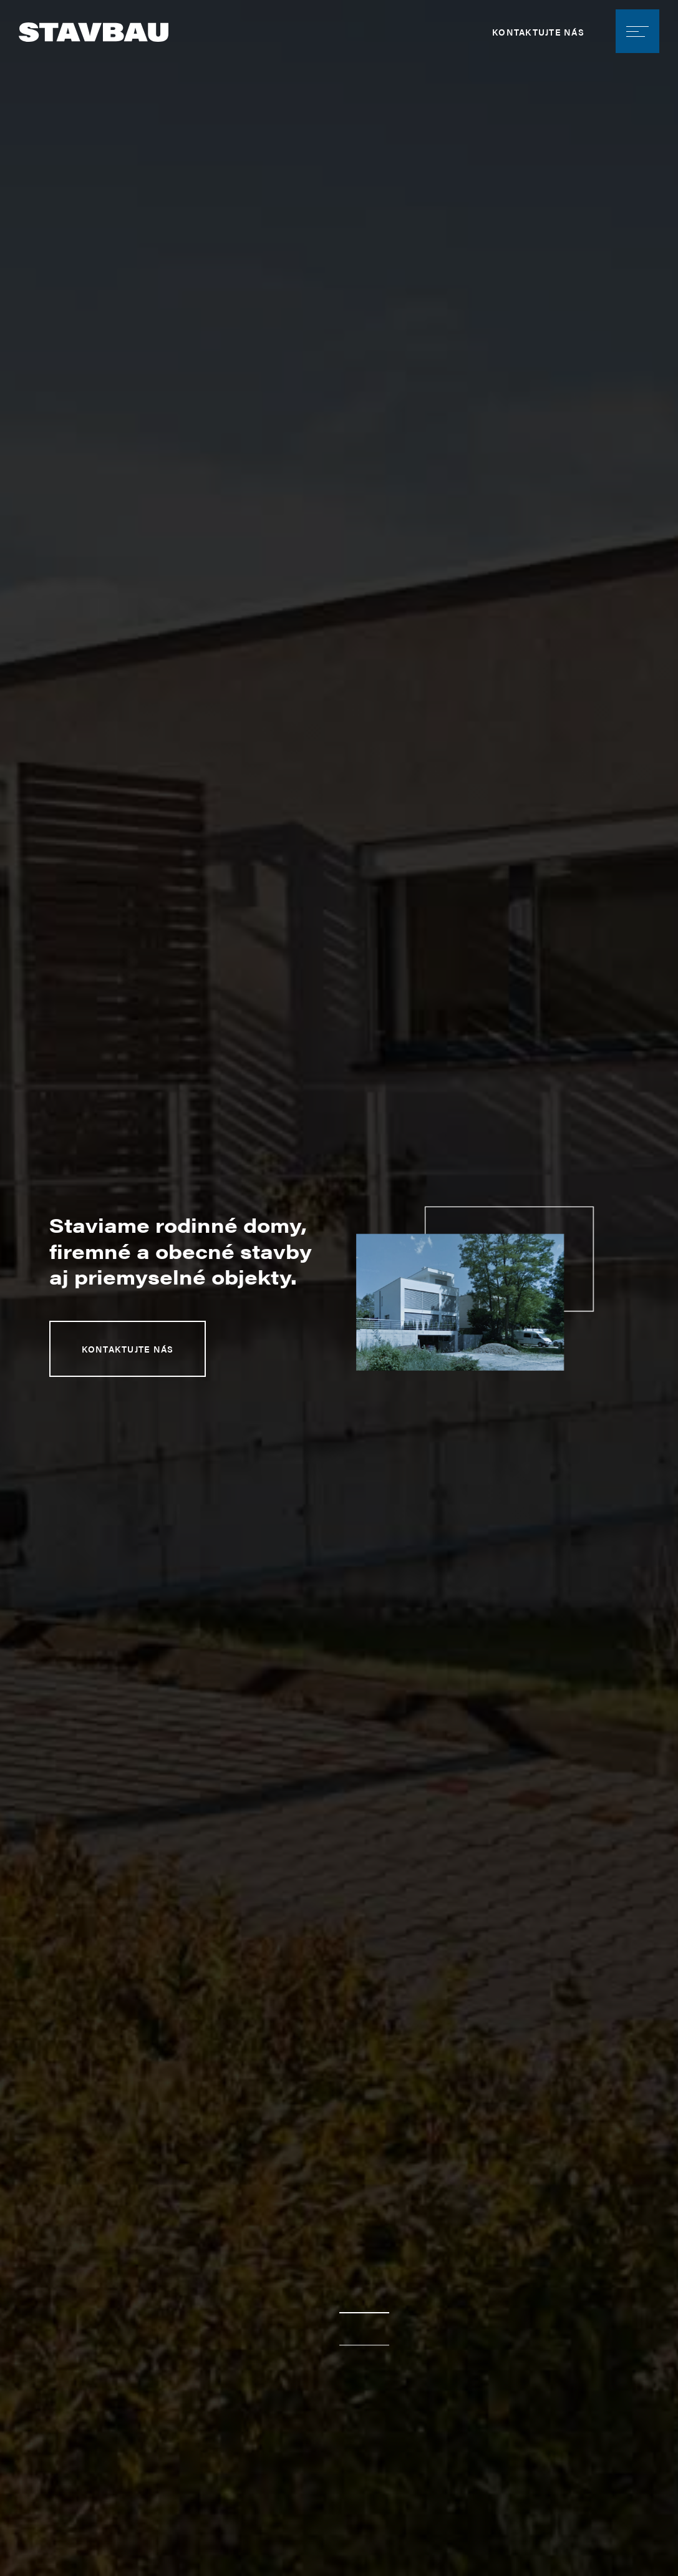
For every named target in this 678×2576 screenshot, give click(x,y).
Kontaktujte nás (538, 32)
